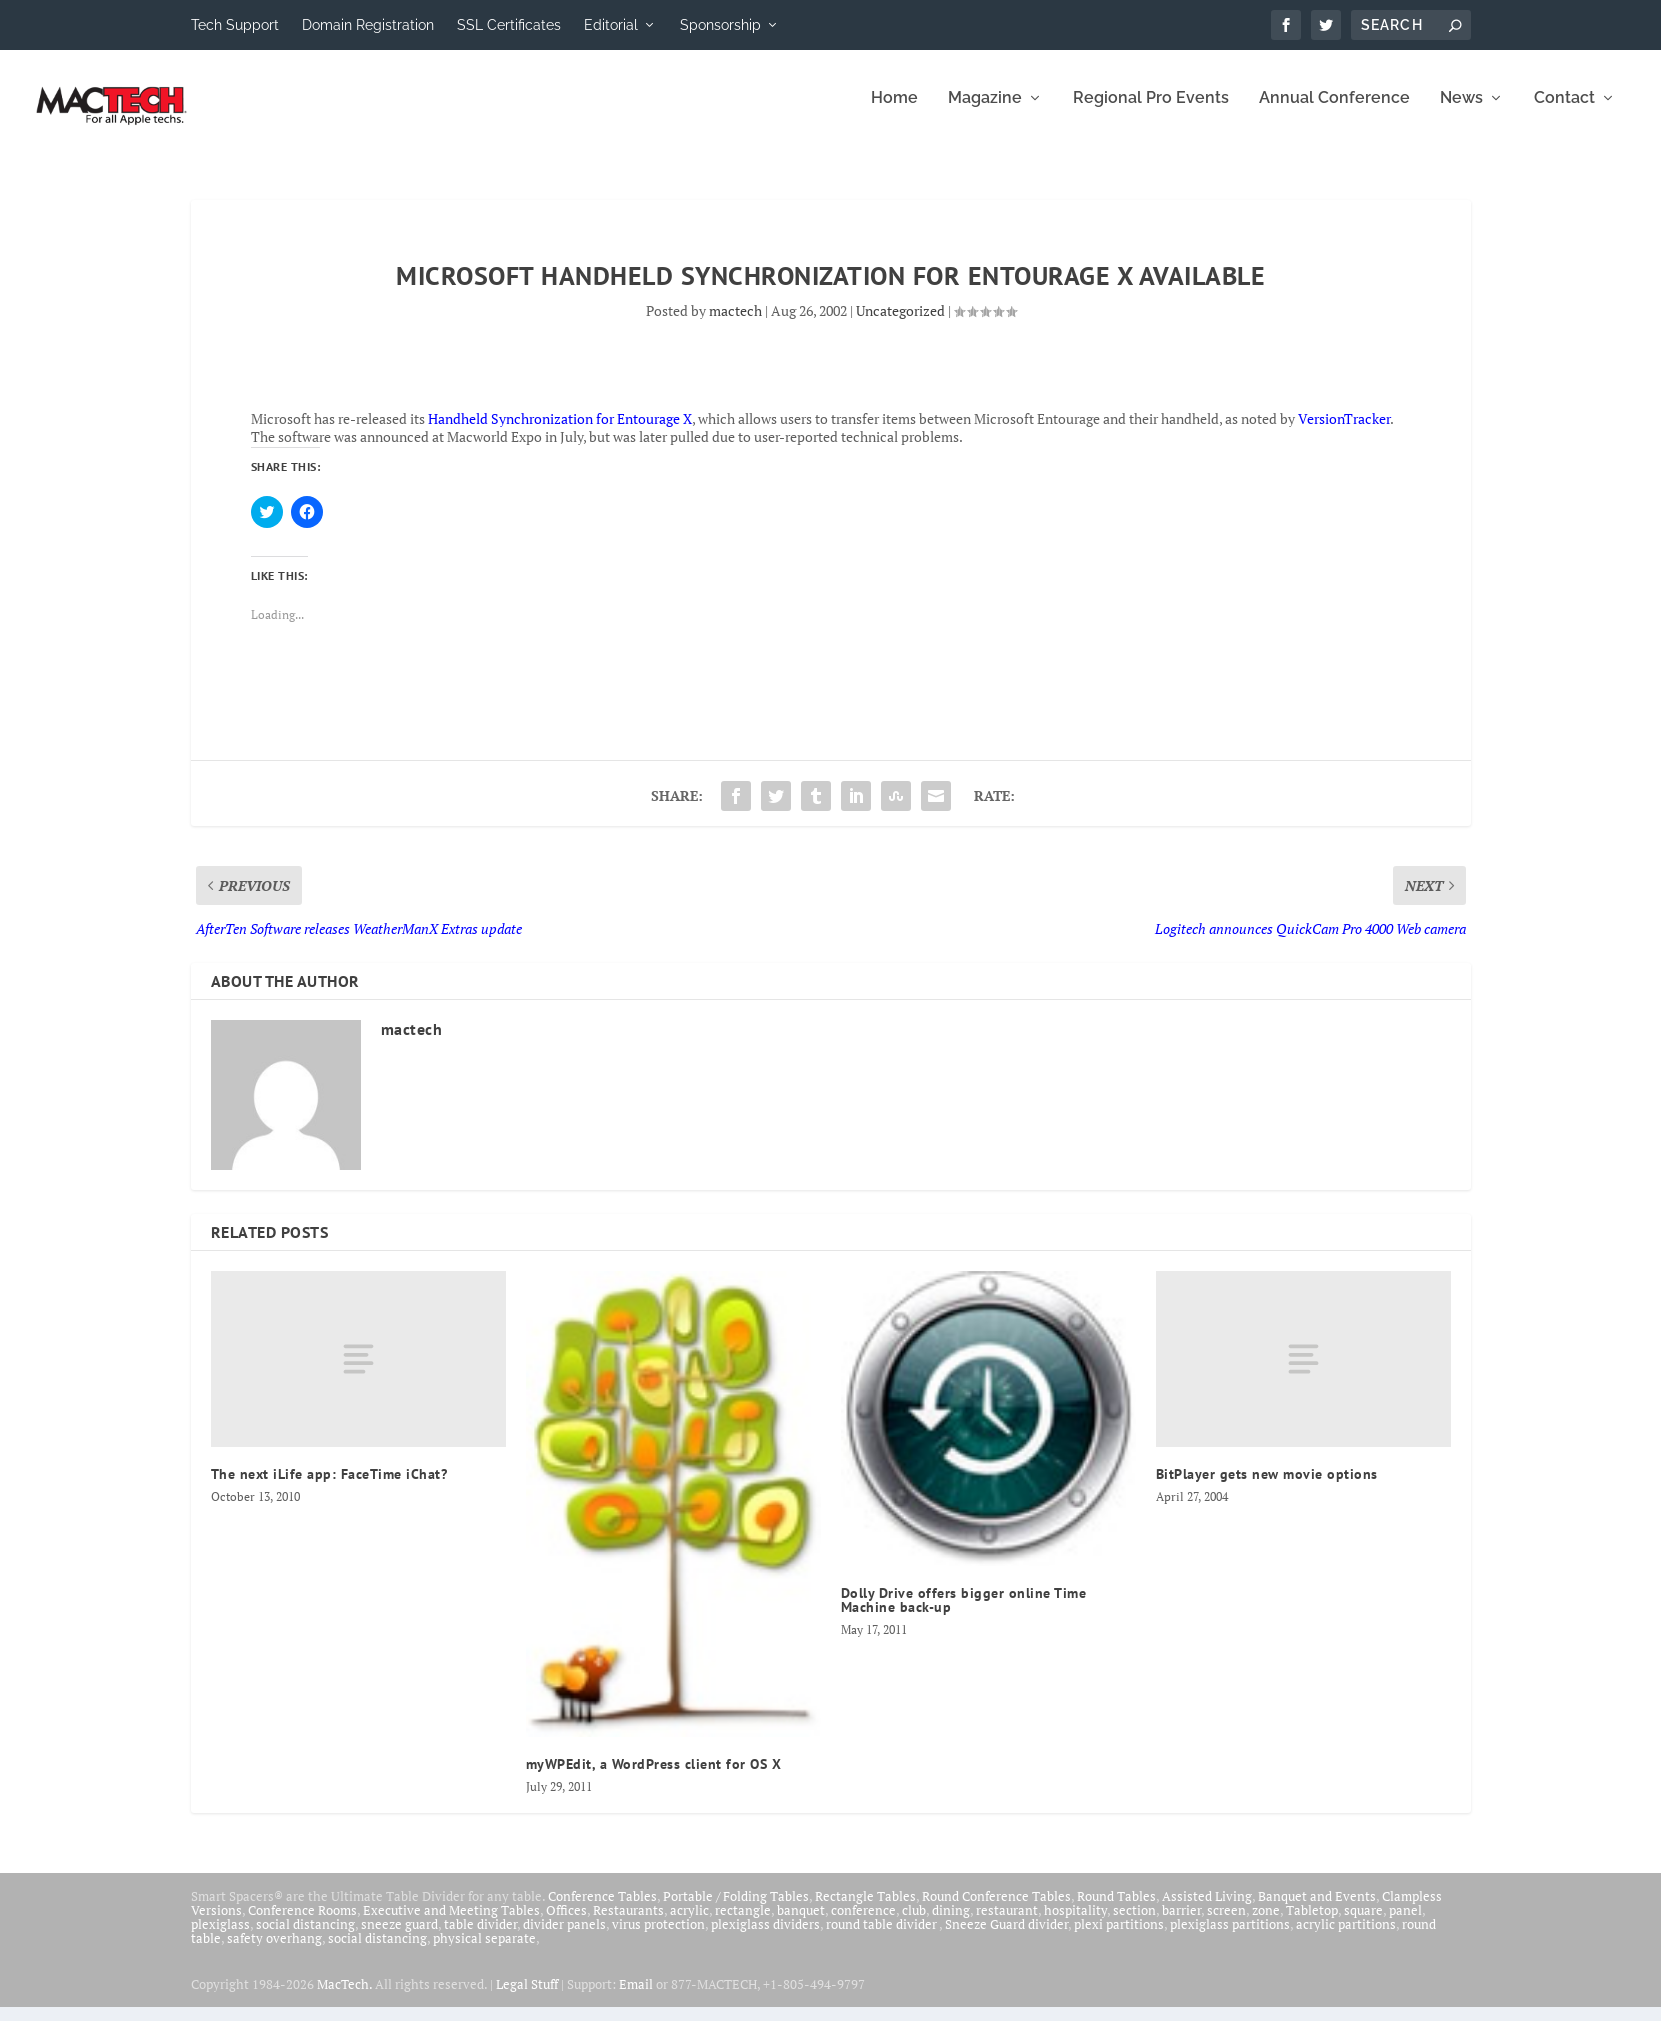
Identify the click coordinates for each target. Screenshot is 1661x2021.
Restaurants (628, 1924)
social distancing (305, 1938)
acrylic (689, 1924)
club (914, 1924)
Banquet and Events (1317, 1910)
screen (1226, 1924)
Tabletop (1312, 1924)
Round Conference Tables (996, 1910)
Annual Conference (1334, 112)
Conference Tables (602, 1910)
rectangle (743, 1924)
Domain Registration (368, 25)
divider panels (564, 1938)
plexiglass (220, 1938)
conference (863, 1924)
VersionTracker (1344, 432)
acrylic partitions (1346, 1938)
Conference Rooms (302, 1924)
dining (951, 1924)
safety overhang (274, 1952)
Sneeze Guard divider (1006, 1938)
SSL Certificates (509, 25)
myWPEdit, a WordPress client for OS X (654, 1778)
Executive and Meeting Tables (451, 1924)
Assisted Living (1207, 1910)
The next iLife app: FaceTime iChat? (329, 1488)
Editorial (611, 25)
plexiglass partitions (1230, 1938)
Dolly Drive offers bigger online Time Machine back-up (964, 1614)
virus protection (658, 1938)
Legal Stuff (527, 1998)
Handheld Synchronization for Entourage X (560, 432)
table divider (480, 1938)
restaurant (1007, 1924)
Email (636, 1998)
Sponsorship (720, 25)
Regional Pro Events (1151, 112)
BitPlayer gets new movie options (1267, 1488)
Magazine (985, 112)
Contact (1564, 112)
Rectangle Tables (865, 1910)
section (1134, 1924)
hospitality (1075, 1924)
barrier (1181, 1924)
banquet (801, 1924)
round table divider (882, 1938)
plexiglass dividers (765, 1938)
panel (1405, 1924)
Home (894, 112)
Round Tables (1116, 1910)
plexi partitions (1119, 1938)
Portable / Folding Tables (736, 1910)
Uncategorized (900, 324)
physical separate (484, 1952)
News (1461, 112)
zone (1266, 1924)
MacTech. (344, 1998)
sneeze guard (399, 1938)
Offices (566, 1924)
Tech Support (235, 25)
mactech (735, 324)
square (1363, 1924)
